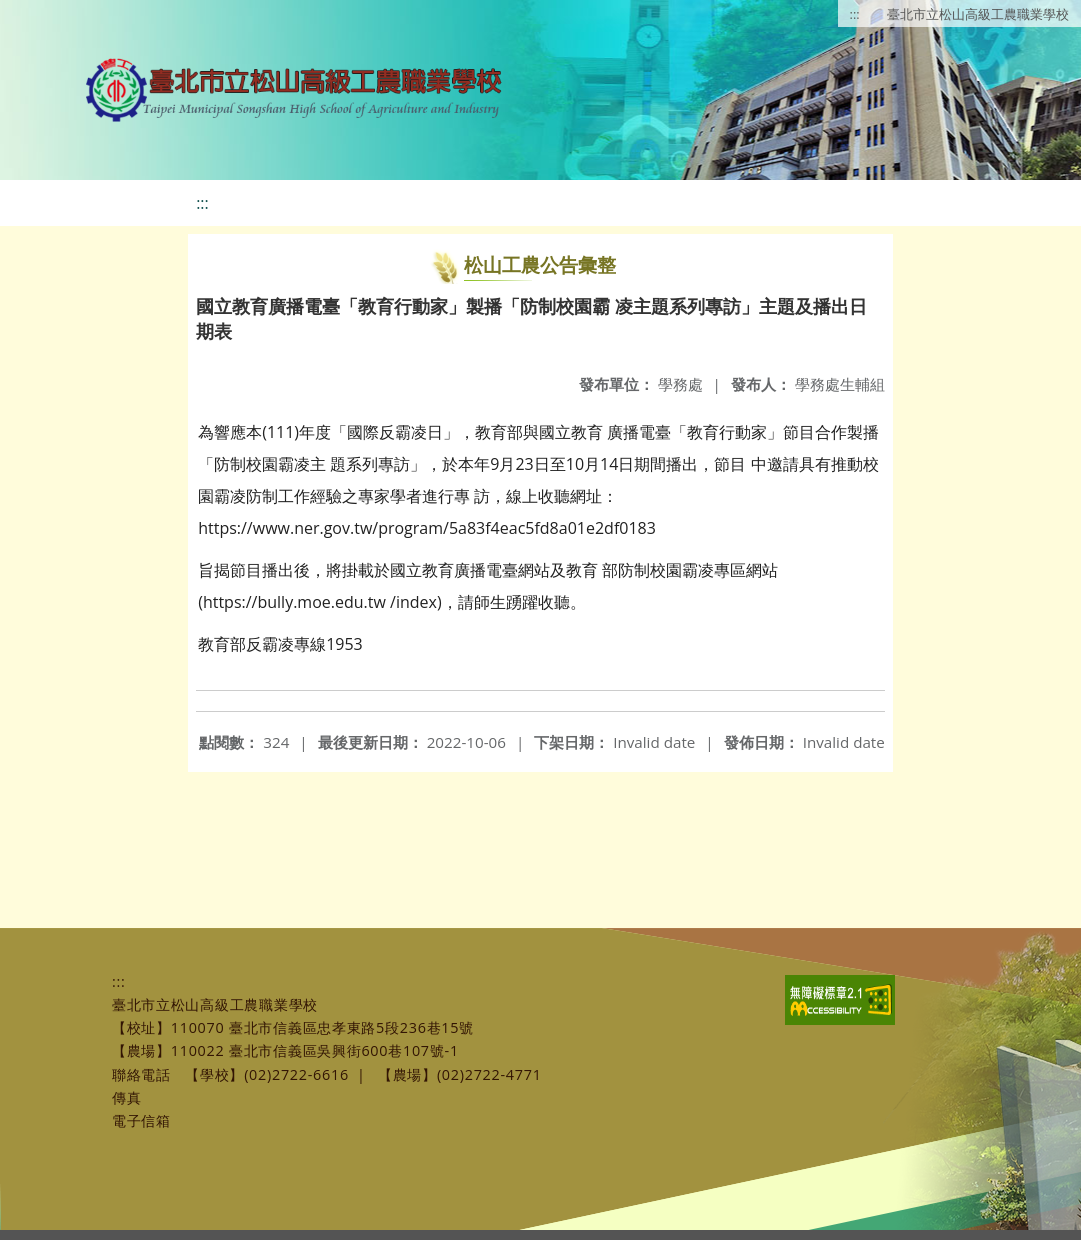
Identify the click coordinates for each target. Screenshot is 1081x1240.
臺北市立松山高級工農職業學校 (978, 14)
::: (855, 14)
